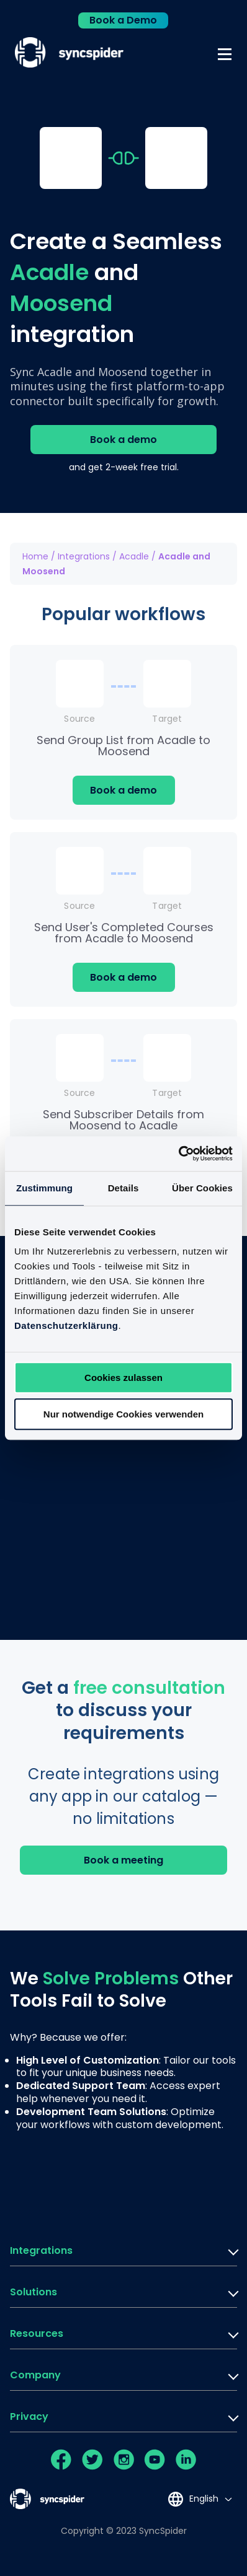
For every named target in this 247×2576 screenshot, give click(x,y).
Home (35, 556)
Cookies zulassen (123, 1377)
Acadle (134, 556)
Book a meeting (123, 1860)
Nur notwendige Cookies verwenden (123, 1414)
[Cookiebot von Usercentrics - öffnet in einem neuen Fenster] (178, 1154)
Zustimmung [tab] (44, 1188)
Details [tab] (123, 1188)
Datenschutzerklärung (66, 1325)
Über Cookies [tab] (202, 1188)
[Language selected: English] (199, 2498)
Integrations (84, 556)
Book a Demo (123, 20)
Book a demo (123, 439)
